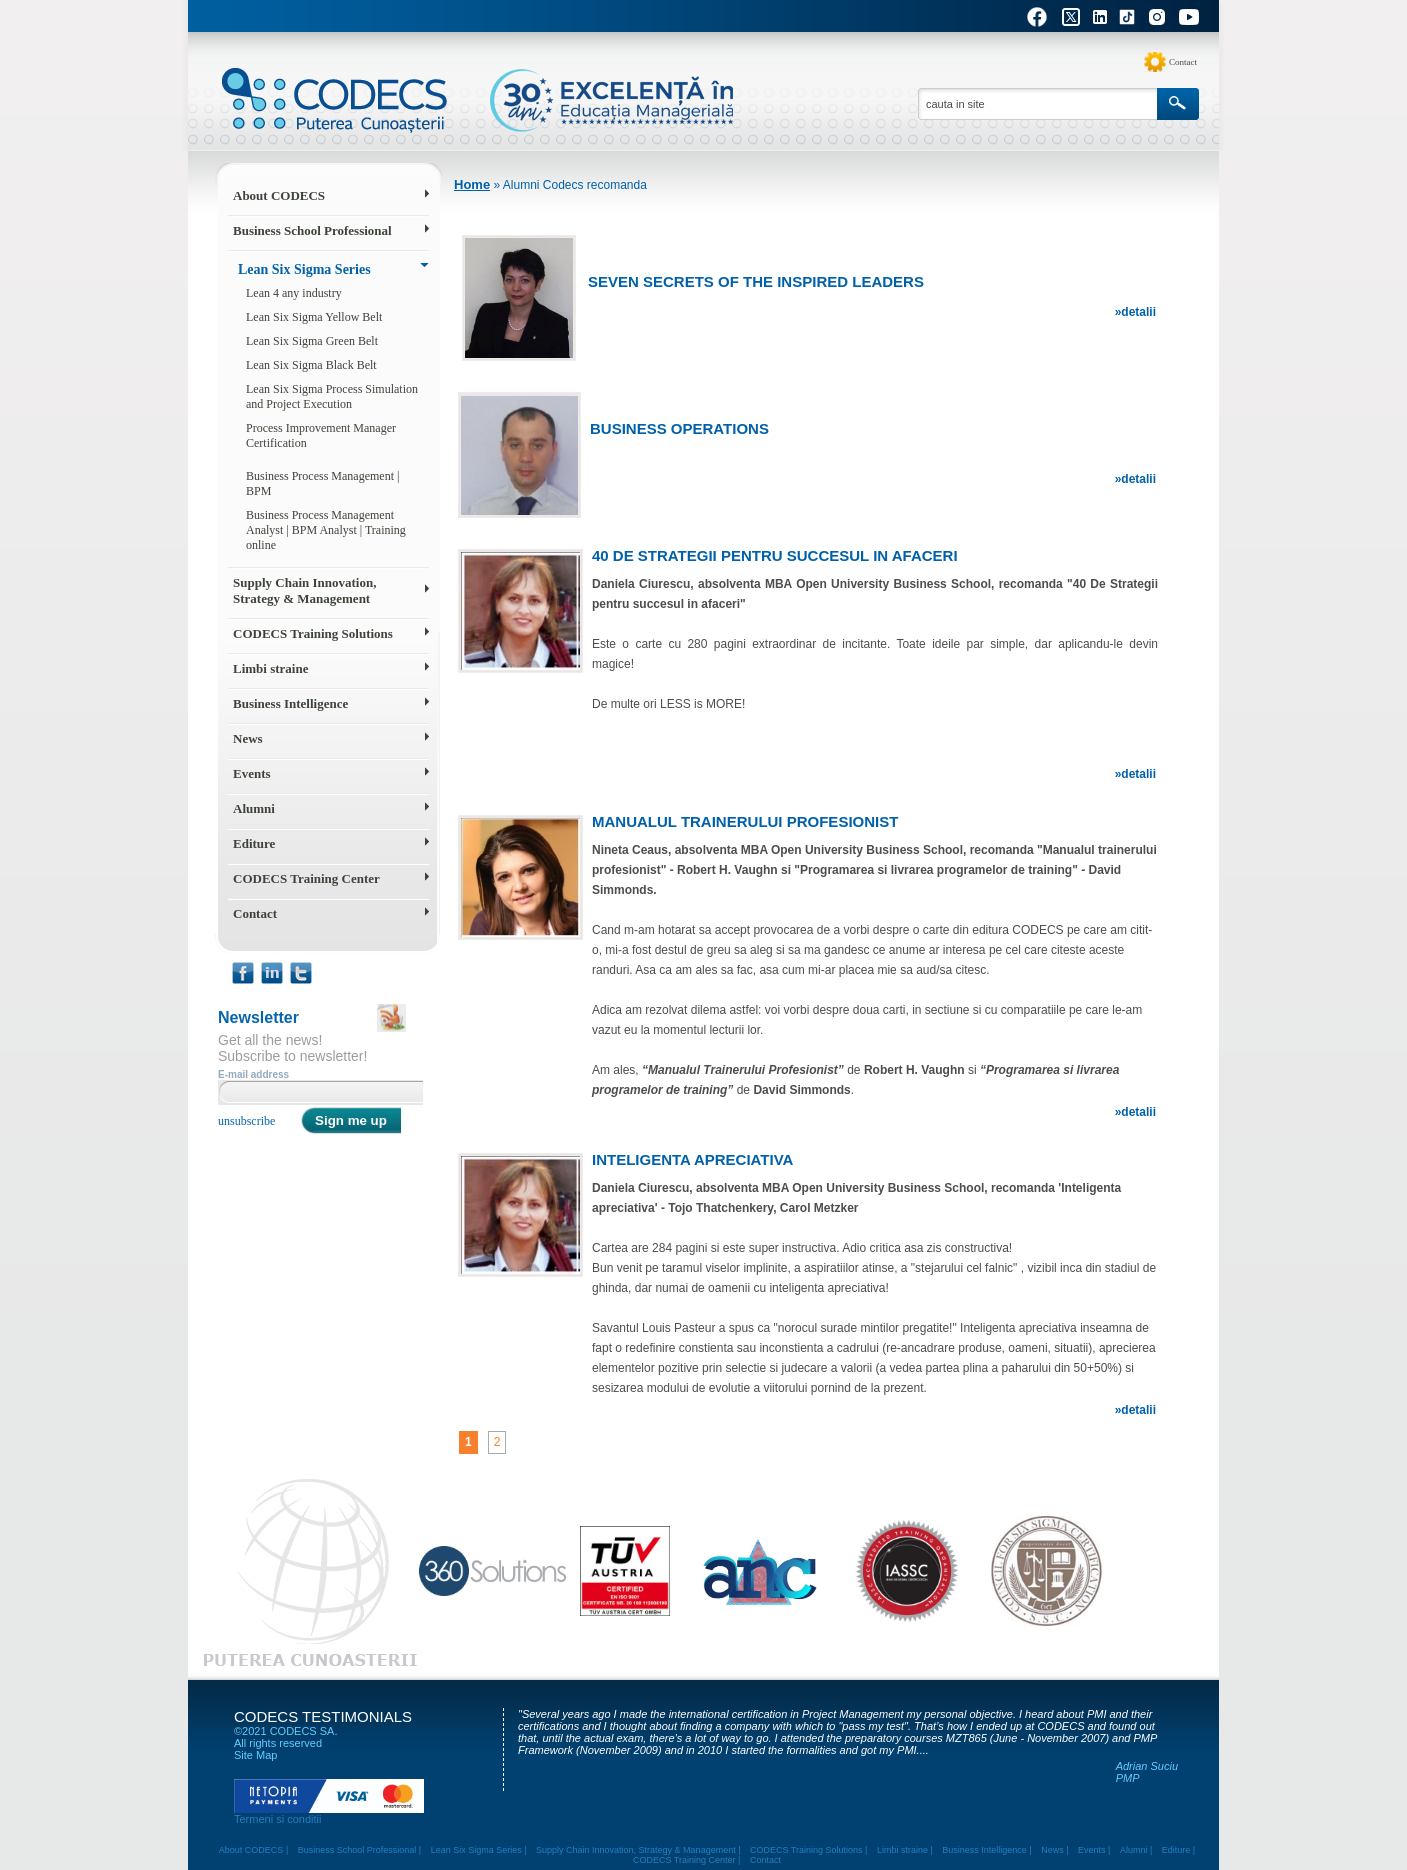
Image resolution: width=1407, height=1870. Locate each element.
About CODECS (279, 195)
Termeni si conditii (277, 1819)
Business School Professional (312, 230)
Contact (1183, 62)
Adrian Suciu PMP (1147, 1772)
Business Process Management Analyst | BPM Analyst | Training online (326, 530)
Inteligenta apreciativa (692, 1159)
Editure (254, 843)
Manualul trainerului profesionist (745, 821)
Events (252, 773)
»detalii (1135, 312)
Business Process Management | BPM (322, 483)
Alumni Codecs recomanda (575, 185)
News (248, 738)
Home (472, 184)
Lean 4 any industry (294, 293)
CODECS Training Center (306, 878)
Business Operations (679, 428)
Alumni (254, 808)
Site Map (255, 1755)
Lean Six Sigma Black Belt (311, 365)
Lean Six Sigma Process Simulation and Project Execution (332, 396)
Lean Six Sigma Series (304, 269)
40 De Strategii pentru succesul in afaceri (775, 555)
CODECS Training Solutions (313, 633)
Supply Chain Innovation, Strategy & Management (304, 590)
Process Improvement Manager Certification (321, 435)
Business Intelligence (290, 703)
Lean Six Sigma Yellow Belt (314, 317)
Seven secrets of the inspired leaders (756, 281)
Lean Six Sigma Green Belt (312, 341)
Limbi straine (270, 668)
